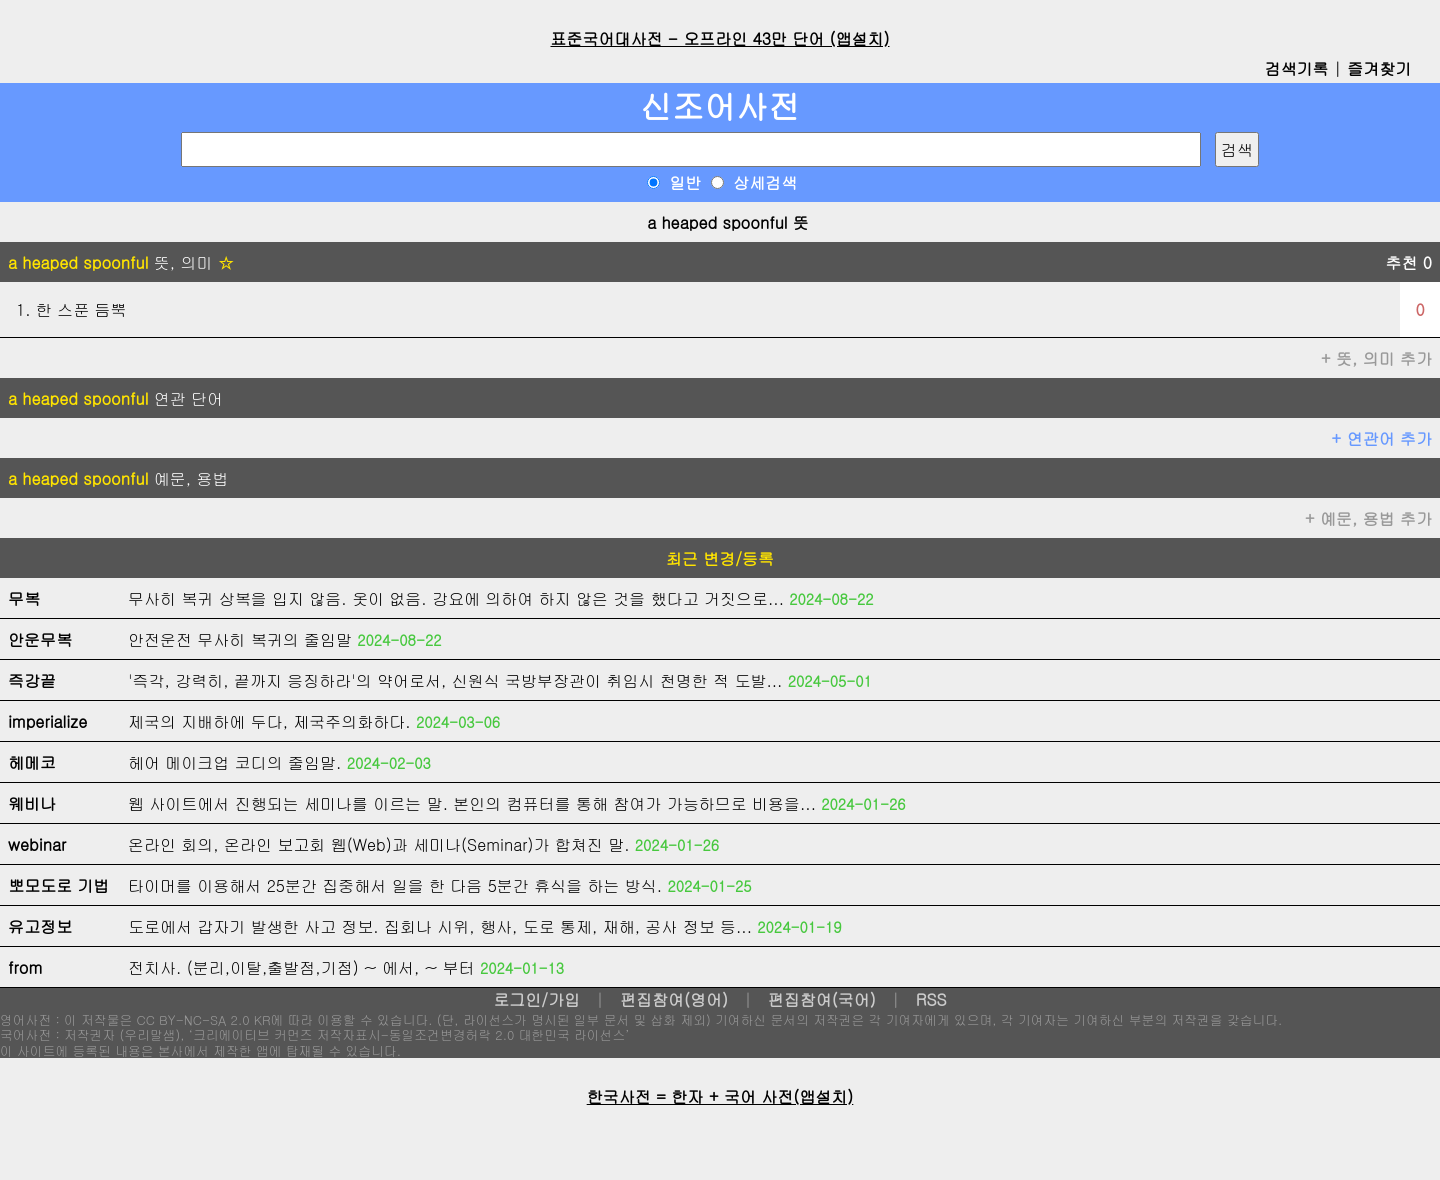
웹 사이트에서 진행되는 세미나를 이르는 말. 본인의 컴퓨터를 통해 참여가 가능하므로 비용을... (472, 803)
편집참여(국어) (822, 999)
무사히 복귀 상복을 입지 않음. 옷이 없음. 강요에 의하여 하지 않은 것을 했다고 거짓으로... (456, 598)
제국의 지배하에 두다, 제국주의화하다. (269, 721)
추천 (1408, 262)
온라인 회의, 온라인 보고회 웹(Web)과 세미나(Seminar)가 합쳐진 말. (379, 844)
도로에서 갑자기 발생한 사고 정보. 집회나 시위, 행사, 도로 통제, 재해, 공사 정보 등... (440, 926)
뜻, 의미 (121, 262)
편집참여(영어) (674, 999)
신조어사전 (720, 105)
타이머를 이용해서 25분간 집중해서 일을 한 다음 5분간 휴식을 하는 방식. (395, 885)
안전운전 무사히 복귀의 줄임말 (240, 639)
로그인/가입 (536, 999)
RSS (931, 999)
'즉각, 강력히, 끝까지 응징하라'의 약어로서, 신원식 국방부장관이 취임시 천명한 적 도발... (455, 680)
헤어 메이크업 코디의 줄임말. (234, 762)
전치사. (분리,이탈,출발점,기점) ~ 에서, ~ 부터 (301, 967)
